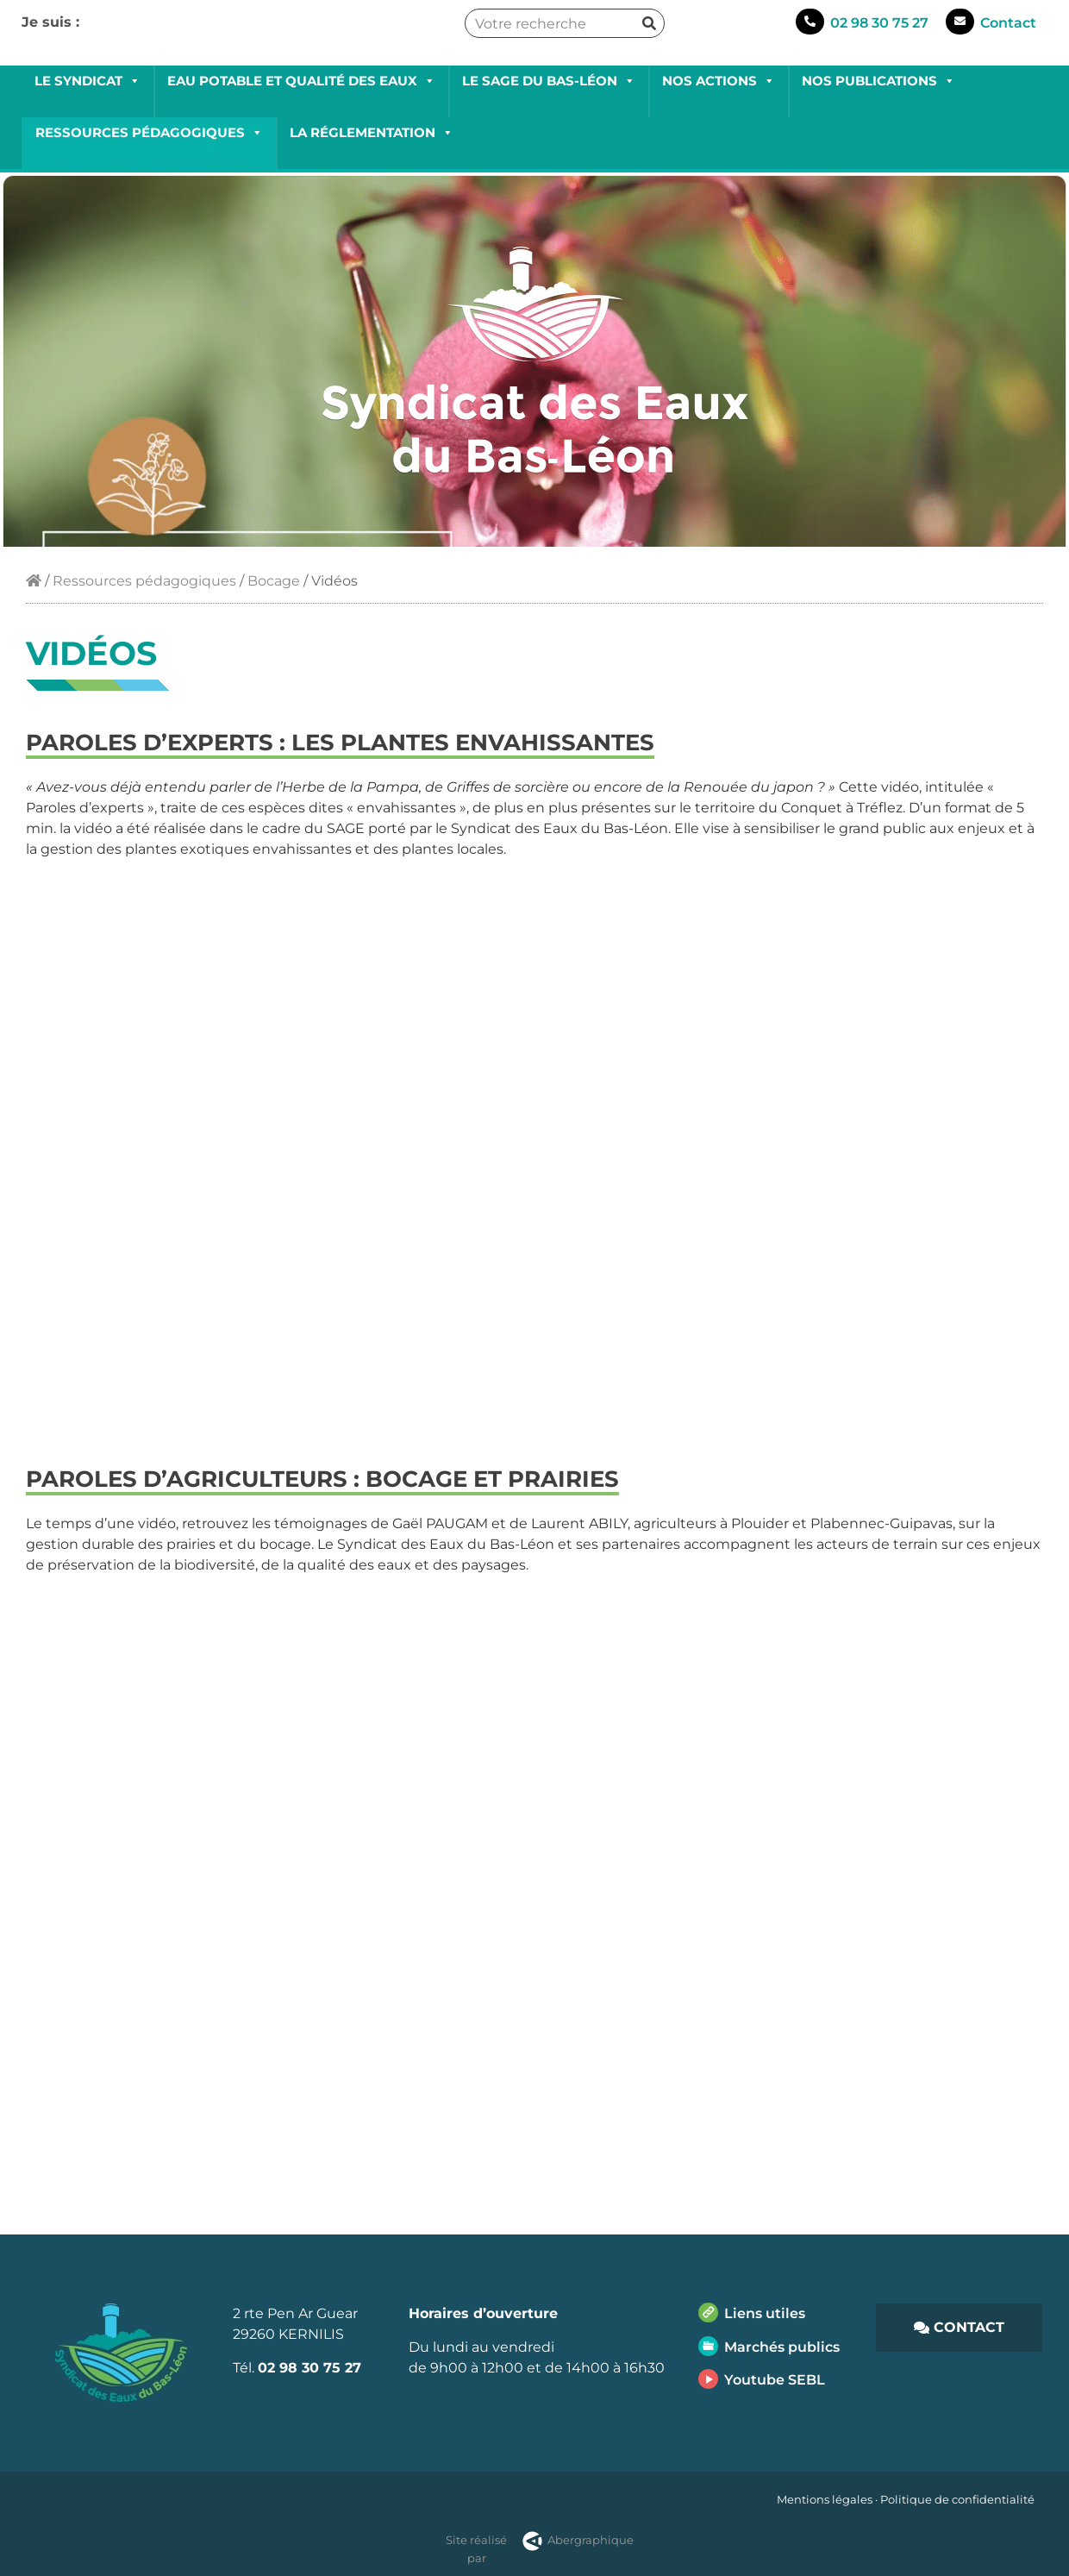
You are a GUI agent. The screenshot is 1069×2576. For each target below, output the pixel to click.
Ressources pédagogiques (149, 132)
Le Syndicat (87, 80)
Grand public (314, 45)
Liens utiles (764, 2313)
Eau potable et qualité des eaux (301, 80)
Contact (1008, 23)
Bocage (273, 581)
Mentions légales (824, 2499)
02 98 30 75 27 (879, 23)
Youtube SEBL (774, 2380)
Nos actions (718, 80)
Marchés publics (782, 2347)
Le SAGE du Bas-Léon (548, 80)
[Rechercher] (649, 23)
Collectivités (85, 45)
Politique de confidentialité (957, 2499)
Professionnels (198, 45)
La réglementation (371, 132)
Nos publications (878, 80)
